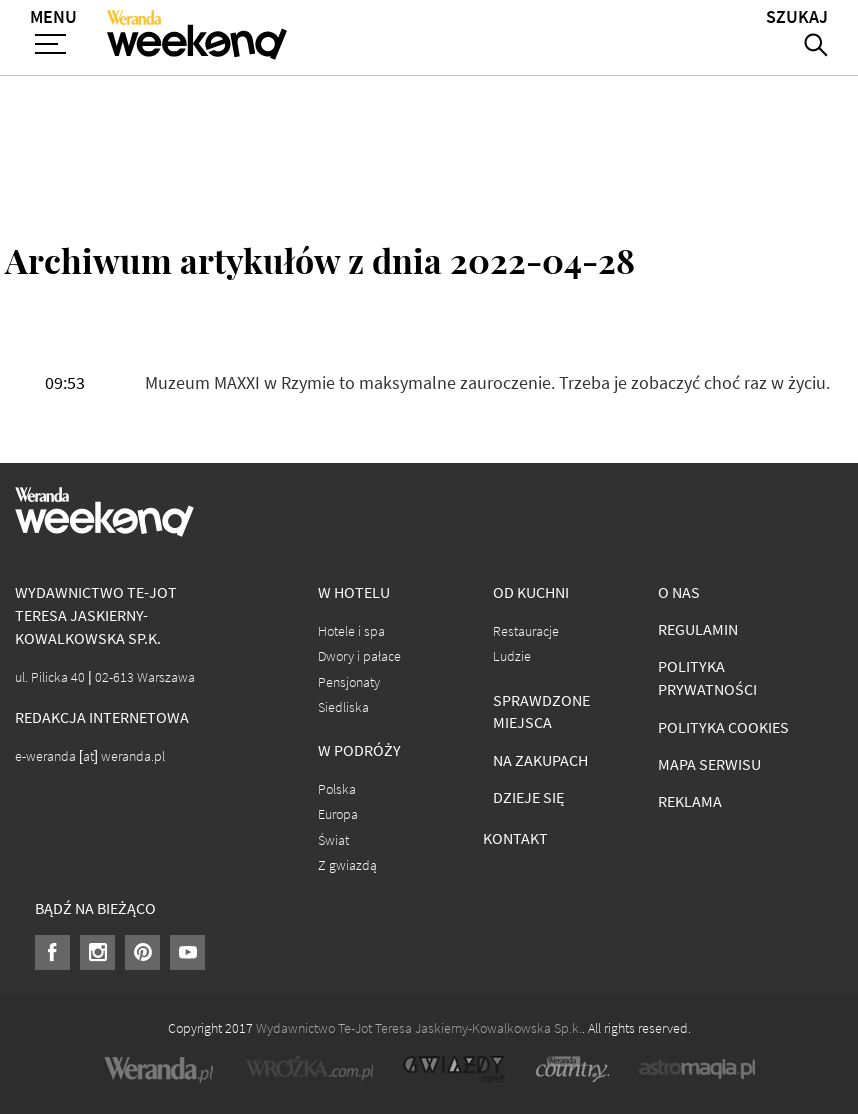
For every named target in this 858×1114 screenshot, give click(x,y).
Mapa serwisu (709, 764)
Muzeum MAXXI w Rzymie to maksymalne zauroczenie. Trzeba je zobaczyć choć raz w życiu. (487, 383)
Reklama (690, 801)
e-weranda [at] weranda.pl (90, 756)
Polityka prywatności (707, 678)
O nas (679, 592)
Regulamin (698, 629)
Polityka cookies (723, 727)
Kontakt (515, 838)
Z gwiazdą (347, 865)
